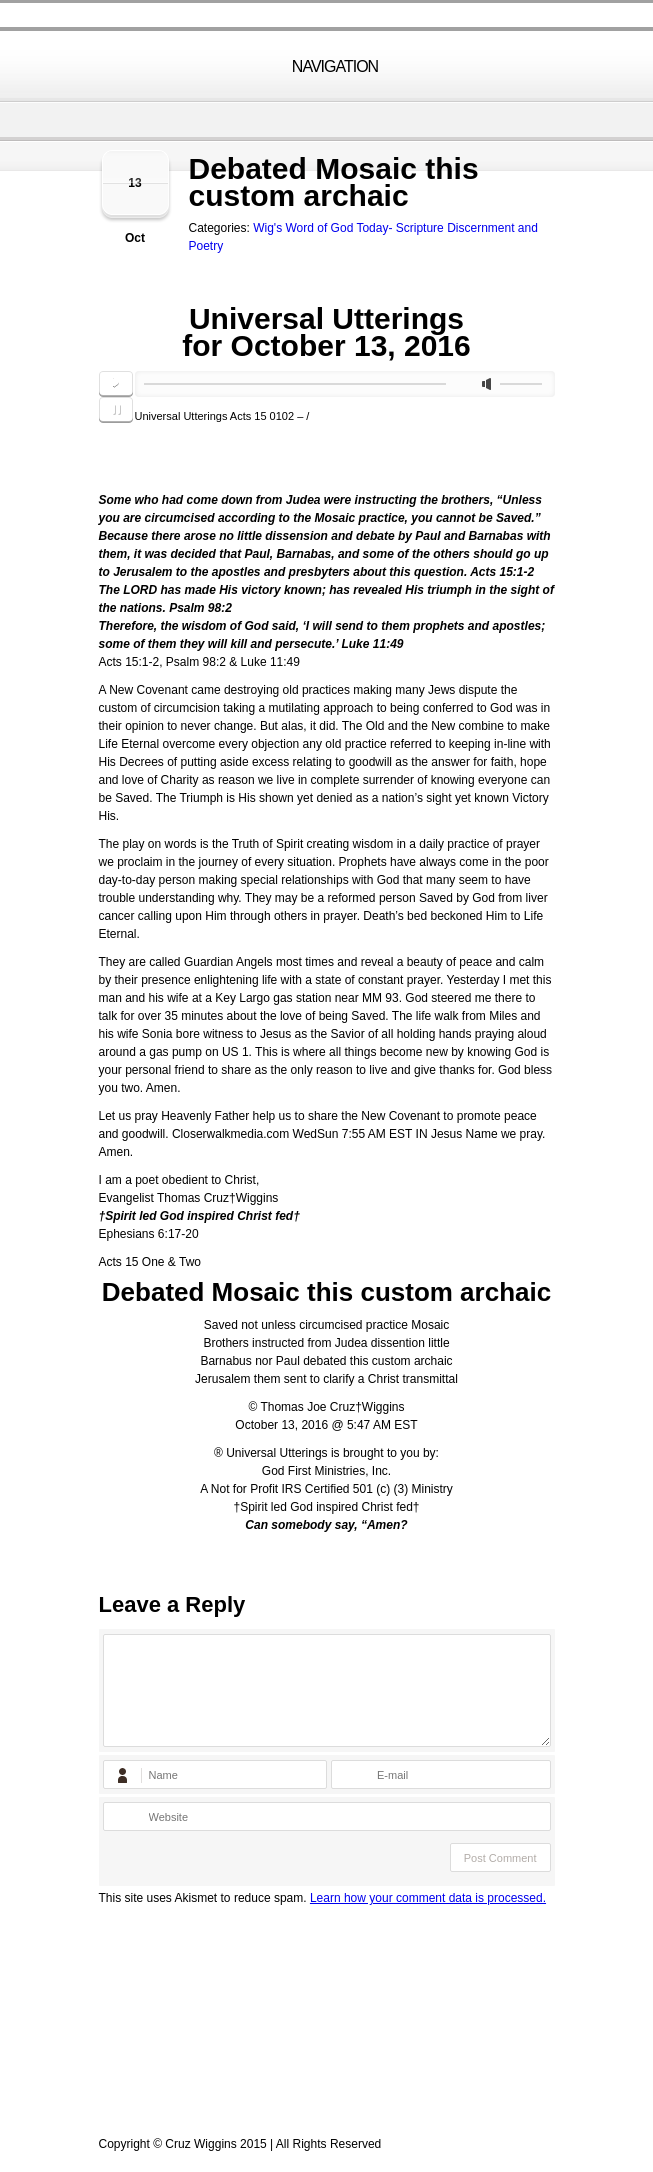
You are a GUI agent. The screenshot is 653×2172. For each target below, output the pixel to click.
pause (116, 410)
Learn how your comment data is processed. (428, 1898)
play (116, 384)
